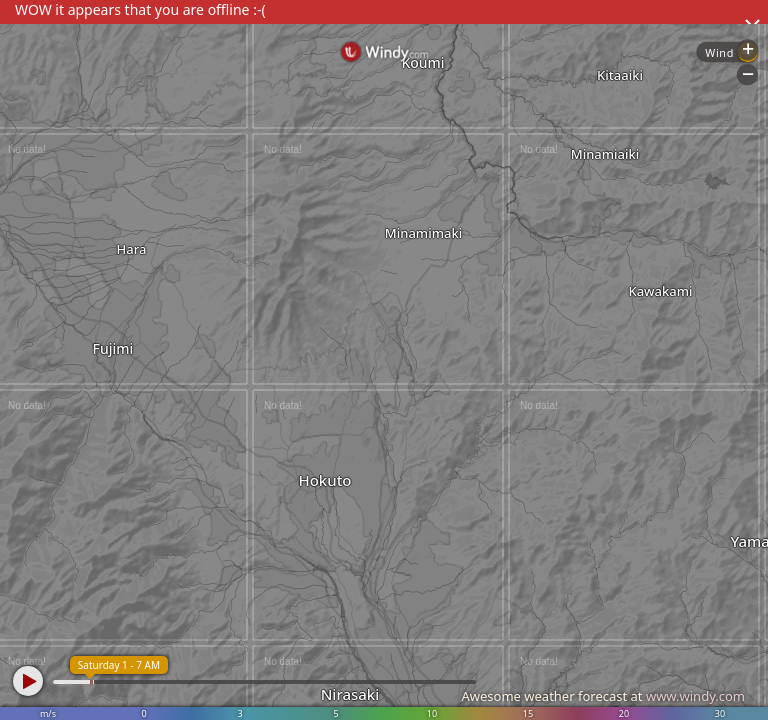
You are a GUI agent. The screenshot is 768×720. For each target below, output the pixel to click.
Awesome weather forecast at (603, 696)
